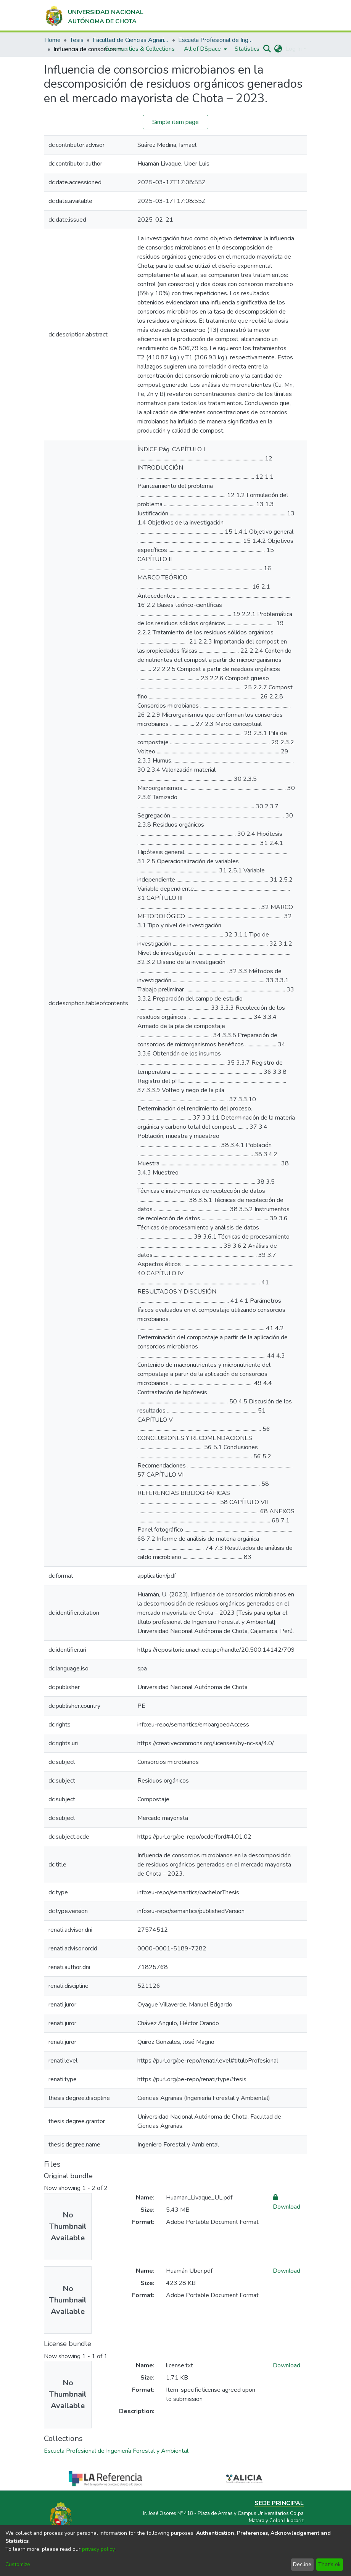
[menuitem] (204, 49)
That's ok (329, 2564)
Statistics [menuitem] (247, 49)
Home (52, 40)
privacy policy (98, 2549)
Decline (302, 2564)
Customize (17, 2564)
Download (286, 2271)
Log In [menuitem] (293, 49)
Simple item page (175, 122)
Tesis (77, 40)
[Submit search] (267, 48)
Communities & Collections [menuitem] (140, 49)
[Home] (93, 15)
